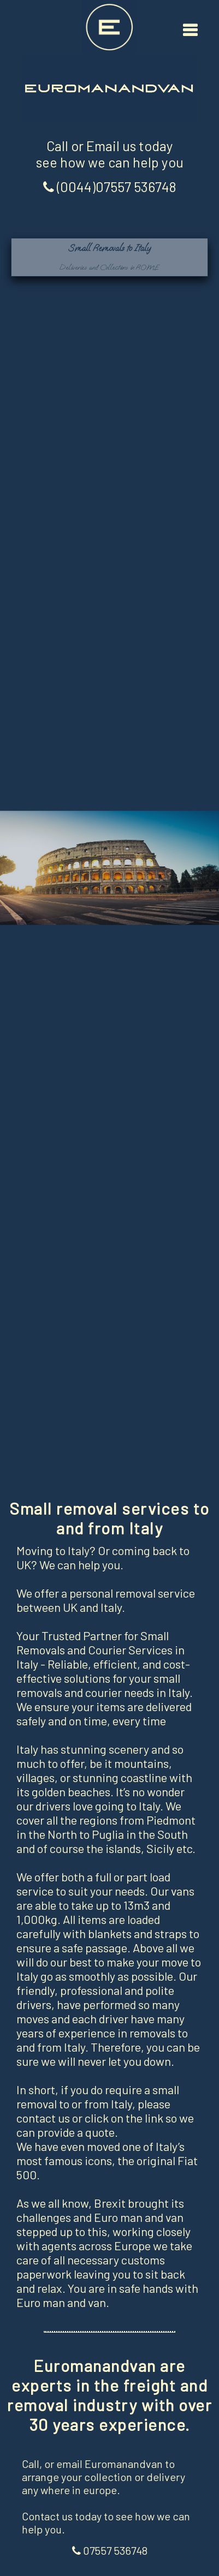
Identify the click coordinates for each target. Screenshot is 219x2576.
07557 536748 (109, 2550)
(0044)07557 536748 (109, 186)
